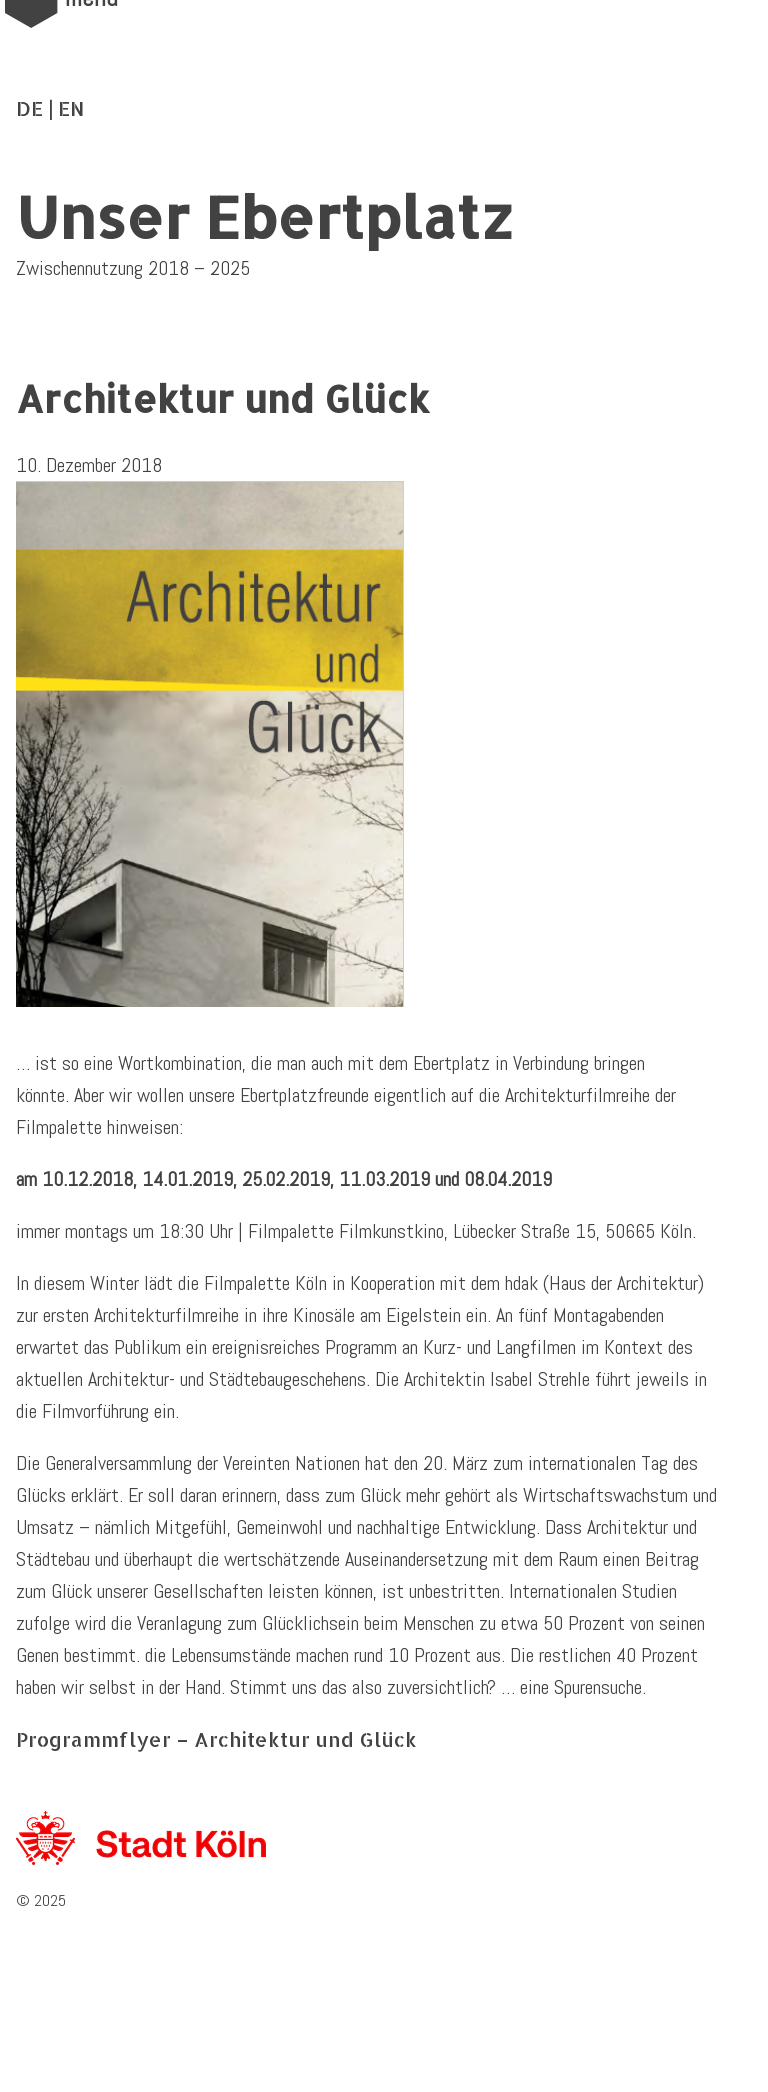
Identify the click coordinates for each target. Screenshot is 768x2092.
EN (71, 108)
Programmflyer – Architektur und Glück (216, 1739)
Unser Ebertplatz (265, 216)
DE (29, 108)
